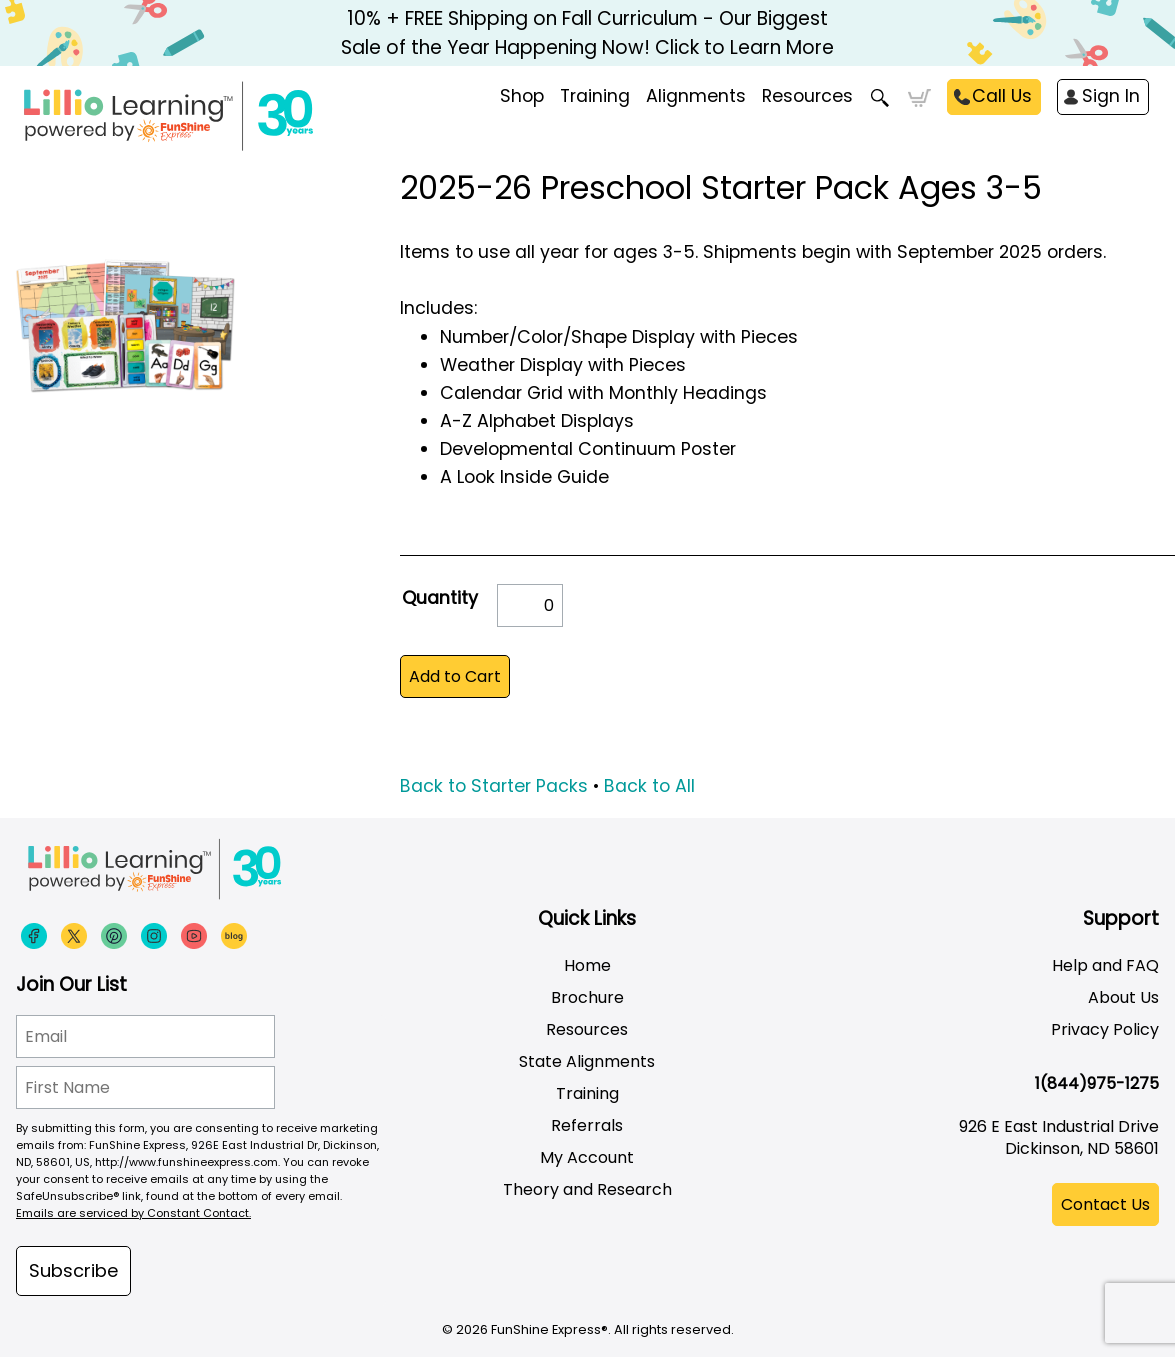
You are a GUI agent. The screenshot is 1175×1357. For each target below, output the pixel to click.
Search (880, 98)
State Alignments (587, 1061)
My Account (587, 1157)
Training (587, 1093)
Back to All (649, 786)
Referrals (587, 1125)
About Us (1123, 997)
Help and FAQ (1105, 965)
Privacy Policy (1105, 1029)
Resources (807, 96)
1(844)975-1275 (1097, 1083)
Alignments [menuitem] (696, 96)
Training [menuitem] (595, 96)
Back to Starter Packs (494, 786)
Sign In (1111, 96)
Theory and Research (587, 1189)
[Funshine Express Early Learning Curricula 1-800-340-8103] (210, 116)
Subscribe (73, 1270)
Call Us (1002, 96)
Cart (919, 98)
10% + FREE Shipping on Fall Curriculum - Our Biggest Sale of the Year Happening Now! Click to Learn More (587, 33)
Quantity (440, 598)
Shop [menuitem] (522, 96)
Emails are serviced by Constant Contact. (133, 1213)
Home (587, 965)
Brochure (587, 997)
